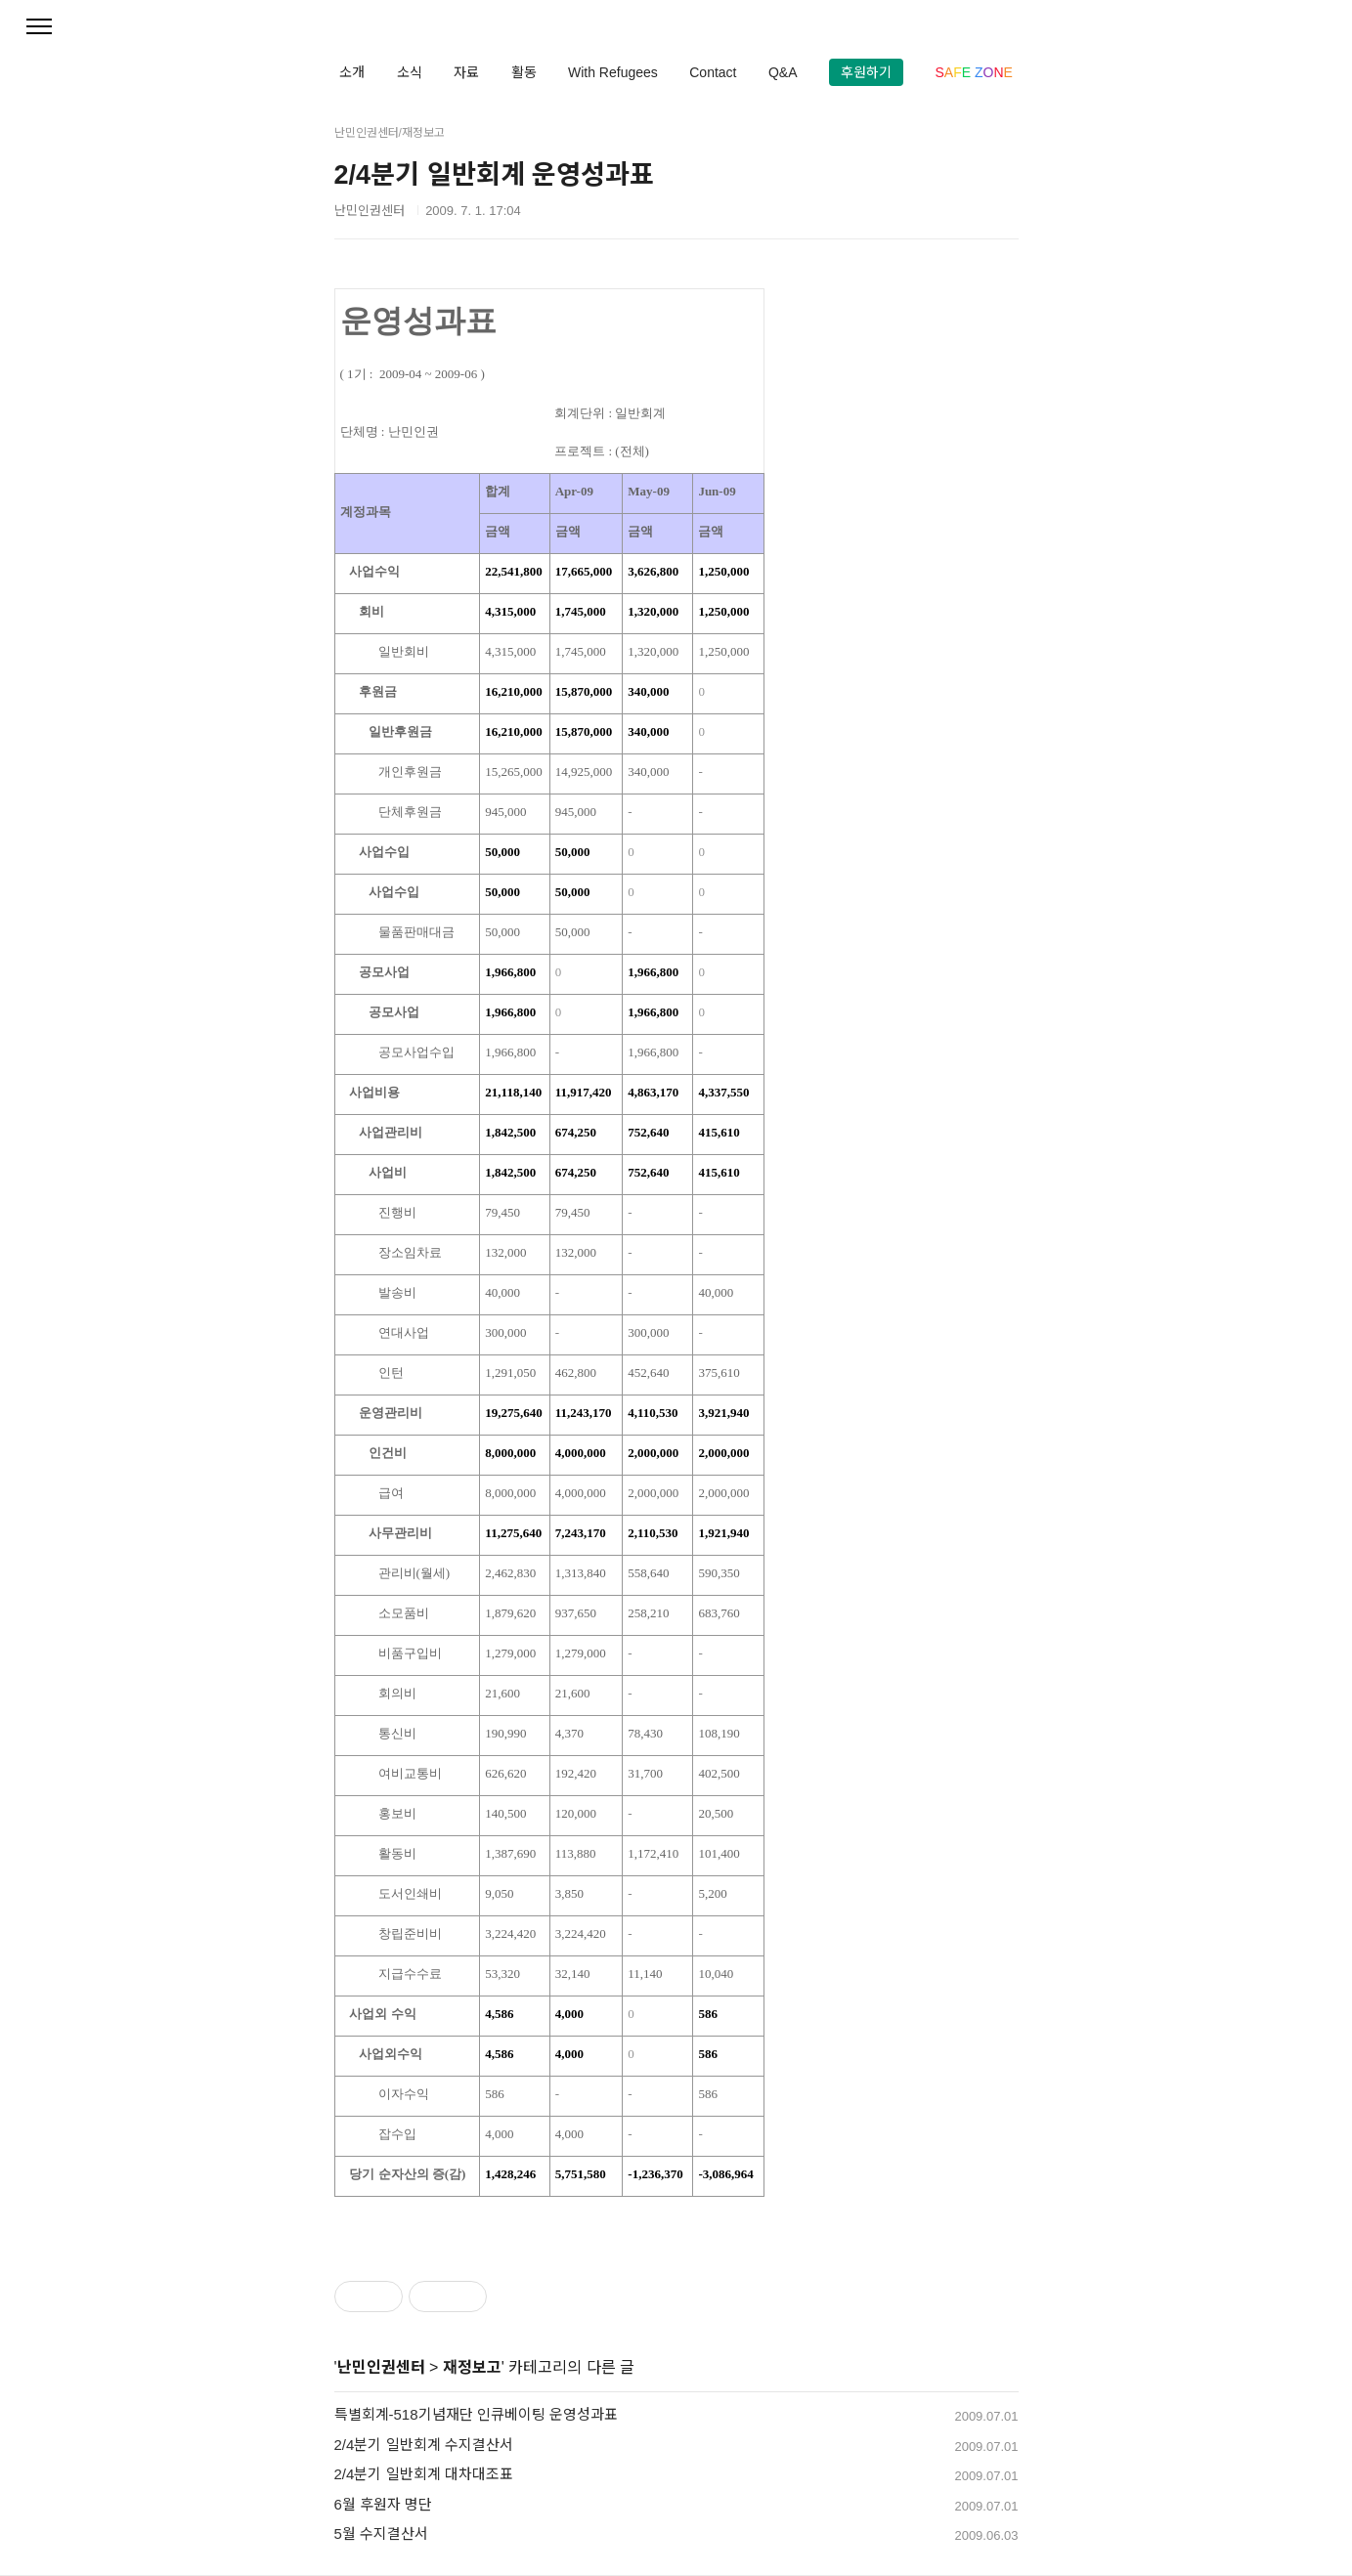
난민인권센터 (381, 2367)
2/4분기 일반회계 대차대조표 (423, 2474)
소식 (409, 72)
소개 (352, 72)
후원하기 (866, 72)
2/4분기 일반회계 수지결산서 (423, 2444)
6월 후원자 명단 (383, 2504)
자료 (466, 72)
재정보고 (472, 2367)
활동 (524, 72)
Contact (712, 72)
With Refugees (613, 72)
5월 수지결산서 (381, 2533)
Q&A (783, 72)
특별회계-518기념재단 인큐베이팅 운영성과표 (476, 2414)
